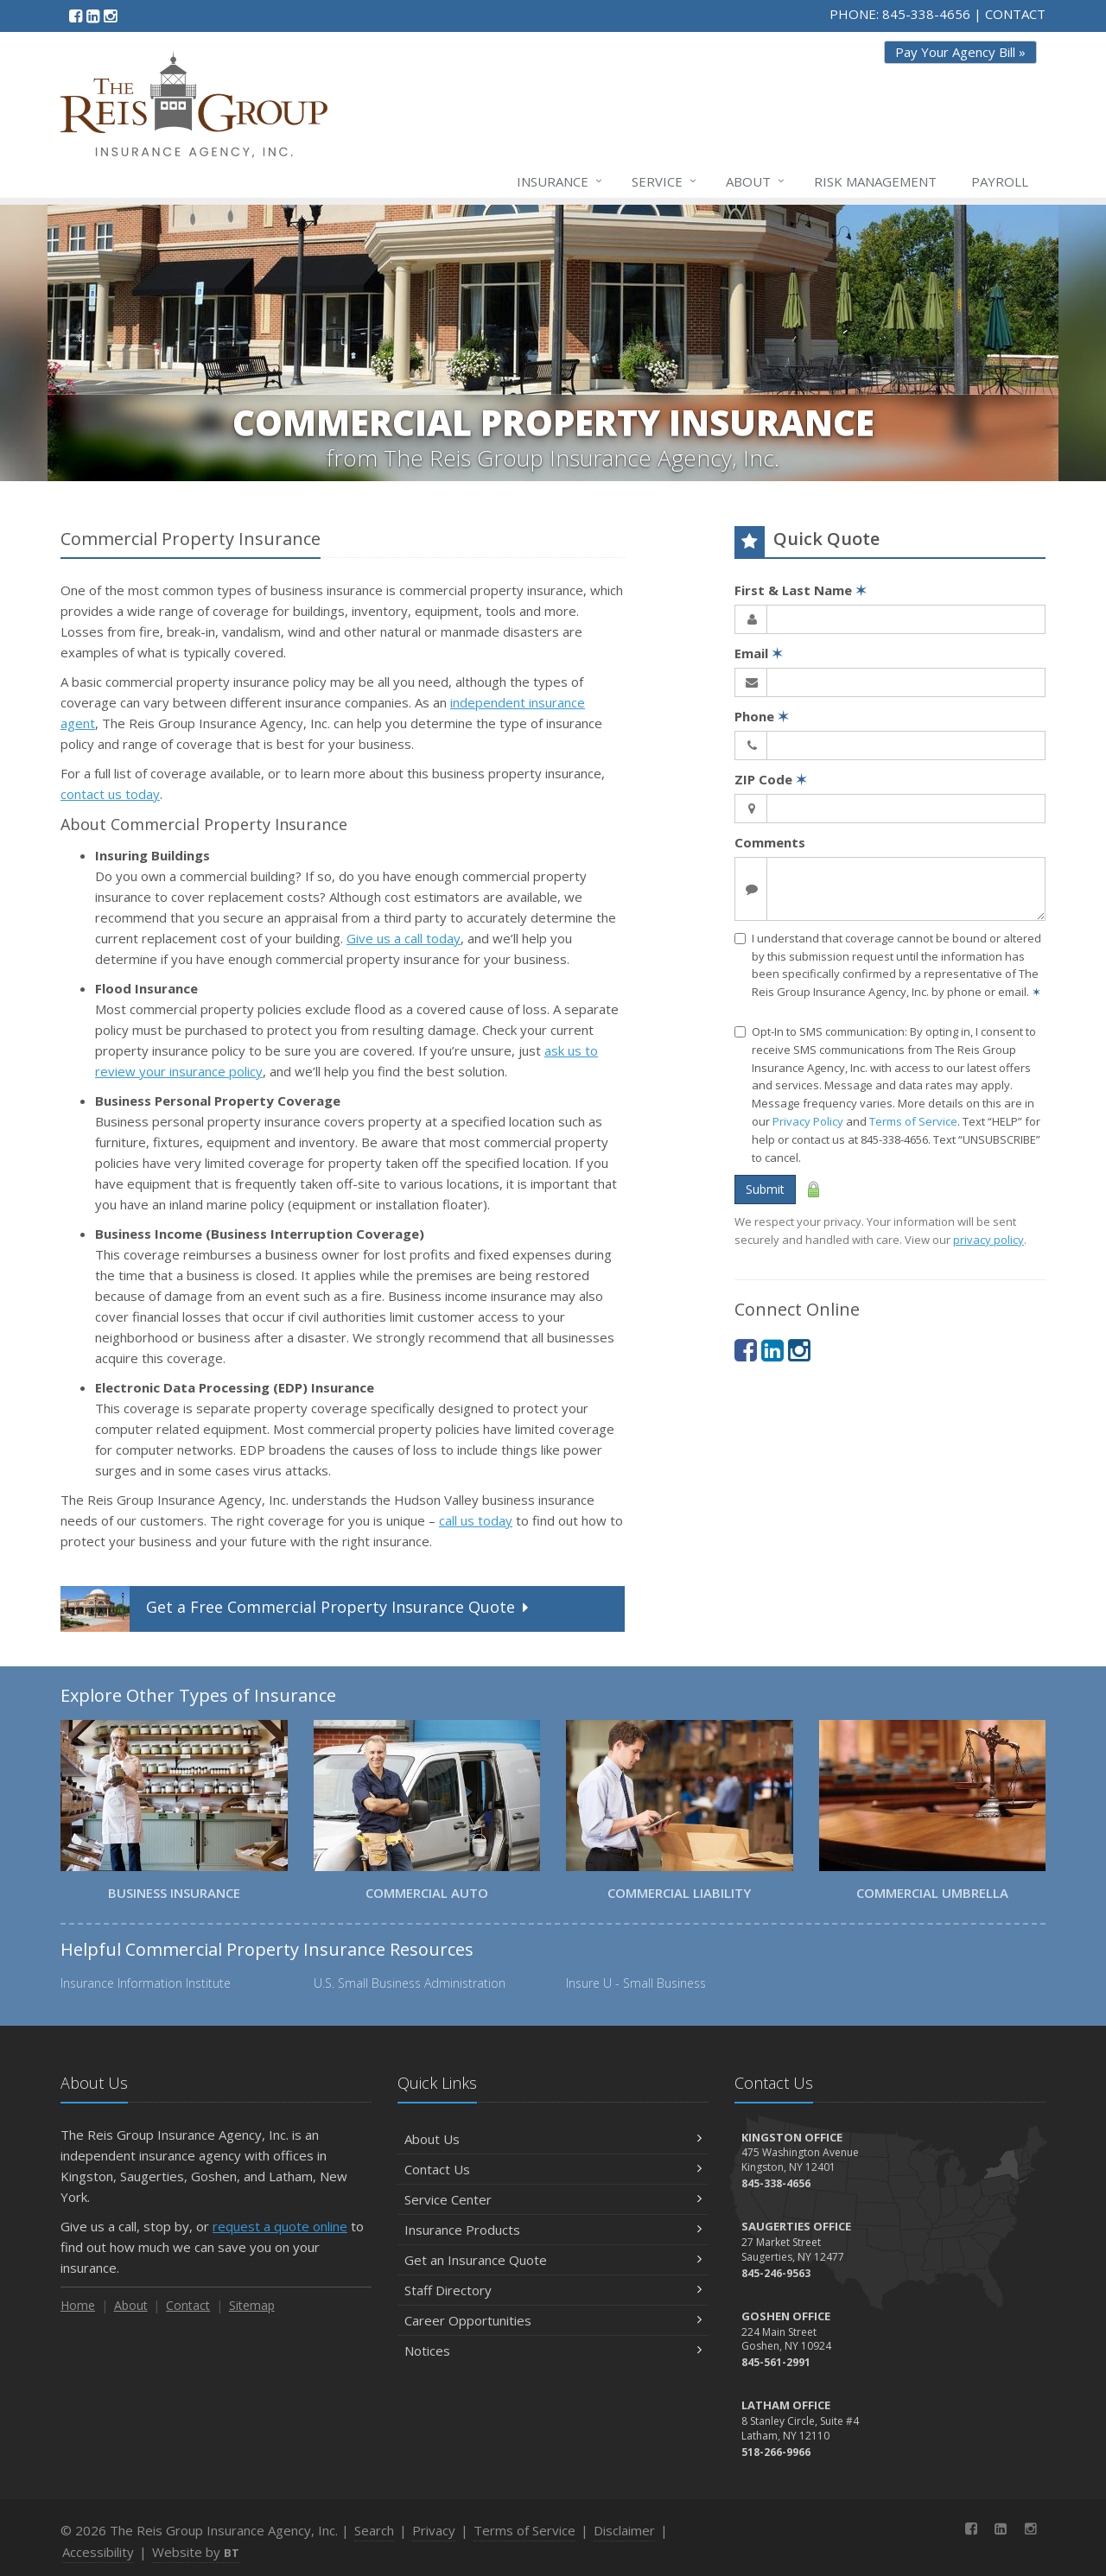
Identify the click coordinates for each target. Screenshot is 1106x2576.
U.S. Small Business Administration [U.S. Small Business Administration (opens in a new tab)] (409, 1983)
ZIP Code (770, 779)
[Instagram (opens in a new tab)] (110, 15)
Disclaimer (624, 2530)
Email (758, 653)
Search (374, 2530)
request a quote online (280, 2226)
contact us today (110, 794)
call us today (475, 1520)
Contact (188, 2305)
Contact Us (553, 2169)
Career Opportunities (553, 2320)
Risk (875, 181)
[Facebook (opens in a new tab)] (75, 15)
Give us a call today (403, 938)
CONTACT (1015, 13)
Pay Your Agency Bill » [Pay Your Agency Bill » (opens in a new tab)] (960, 51)
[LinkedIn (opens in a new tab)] (92, 15)
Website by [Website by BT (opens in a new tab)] (195, 2551)
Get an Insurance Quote (553, 2259)
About (756, 181)
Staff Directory (553, 2290)
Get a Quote (296, 1609)
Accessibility (98, 2551)
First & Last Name (800, 590)
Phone (761, 716)
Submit (765, 1189)
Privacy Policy (807, 1121)
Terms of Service (913, 1121)
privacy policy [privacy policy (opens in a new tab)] (988, 1239)
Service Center (553, 2199)
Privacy (433, 2530)
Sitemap (252, 2305)
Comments (769, 842)
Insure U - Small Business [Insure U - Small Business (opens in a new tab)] (636, 1983)
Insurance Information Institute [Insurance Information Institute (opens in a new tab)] (145, 1983)
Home (77, 2305)
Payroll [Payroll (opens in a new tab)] (999, 181)
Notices (553, 2350)
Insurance (560, 181)
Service (665, 181)
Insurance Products (553, 2229)
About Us (553, 2139)
